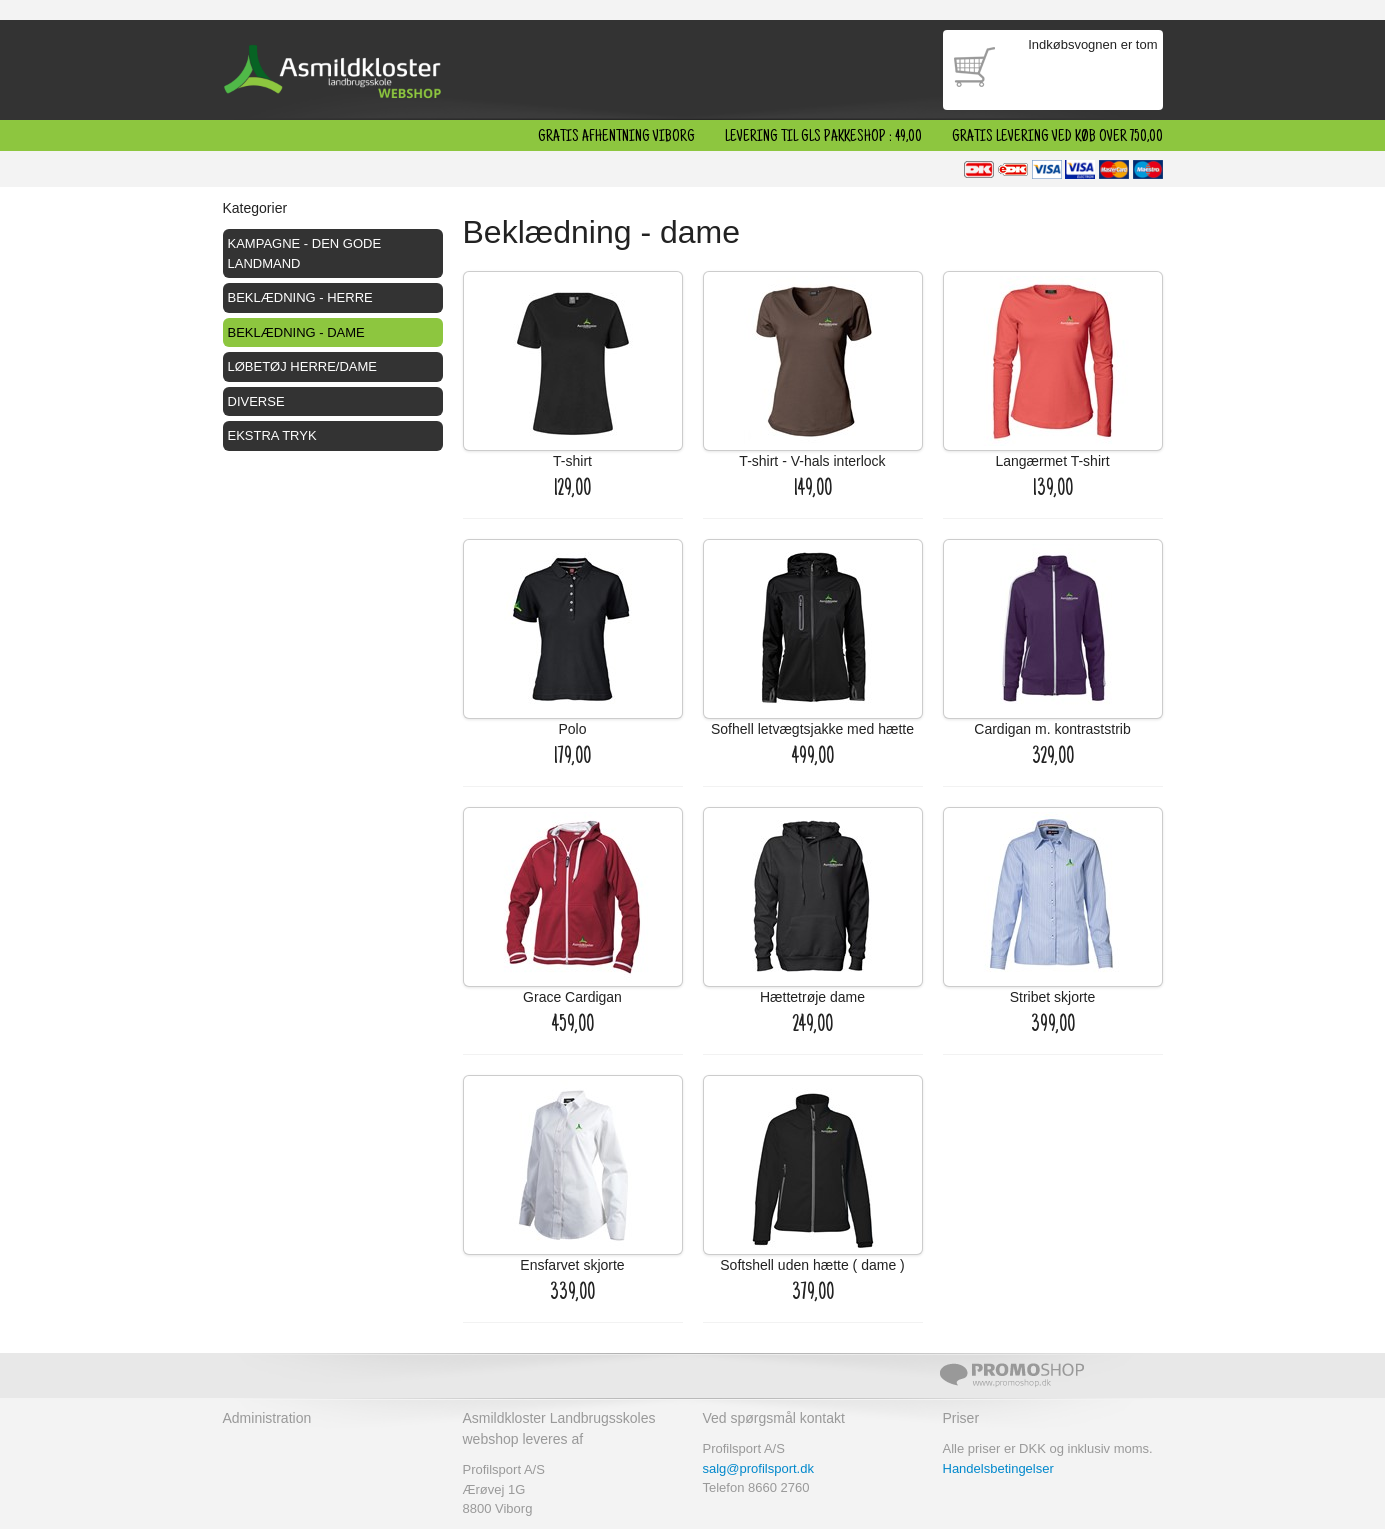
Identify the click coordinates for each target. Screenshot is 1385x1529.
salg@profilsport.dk (758, 1468)
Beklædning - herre (300, 297)
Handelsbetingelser (998, 1468)
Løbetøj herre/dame (303, 366)
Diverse (256, 401)
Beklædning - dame (296, 332)
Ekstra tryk (272, 435)
